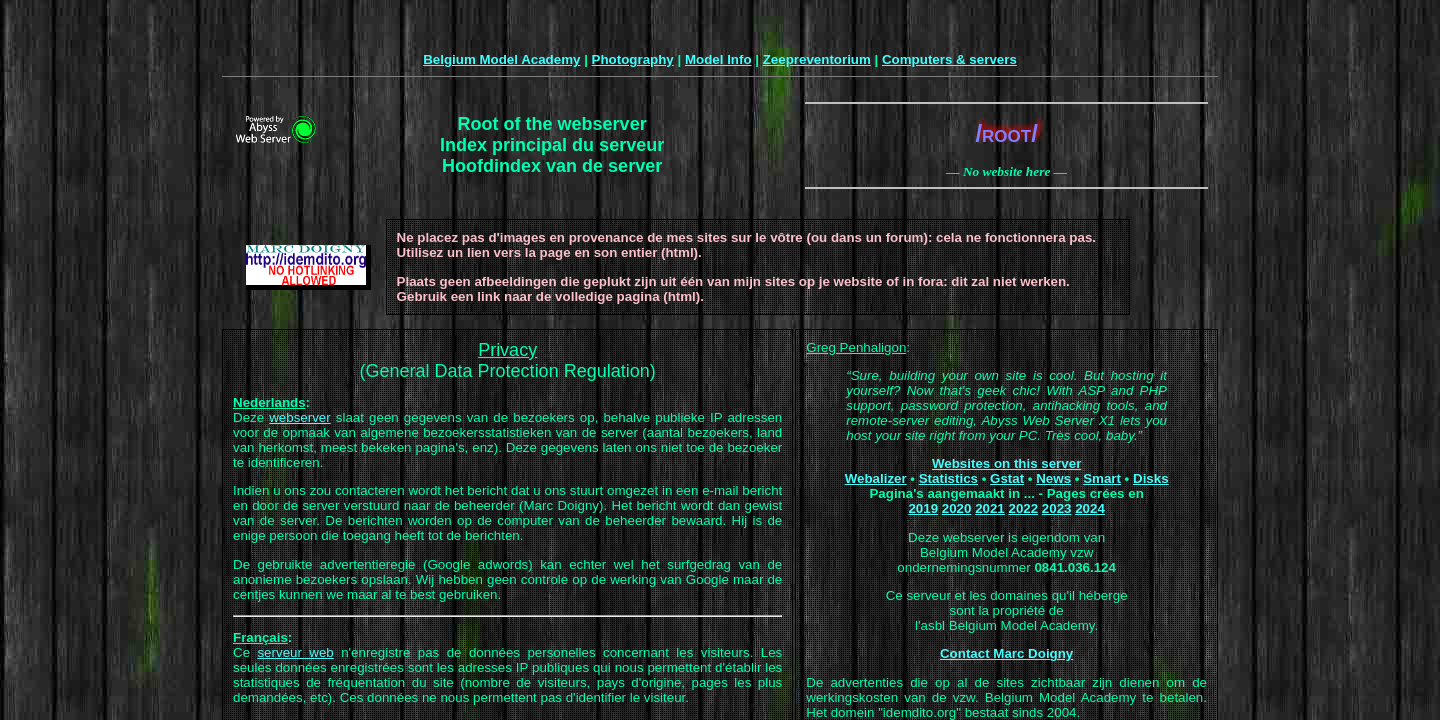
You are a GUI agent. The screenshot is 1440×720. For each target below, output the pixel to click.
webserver (299, 417)
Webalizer (876, 478)
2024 (1090, 508)
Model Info (718, 59)
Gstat (1007, 478)
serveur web (295, 652)
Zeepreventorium (817, 59)
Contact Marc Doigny (1006, 653)
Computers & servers (949, 59)
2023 (1057, 508)
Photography (633, 59)
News (1053, 478)
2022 (1023, 508)
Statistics (948, 478)
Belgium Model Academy (501, 59)
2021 (990, 508)
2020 (957, 508)
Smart (1102, 478)
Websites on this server (1006, 463)
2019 (923, 508)
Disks (1151, 478)
